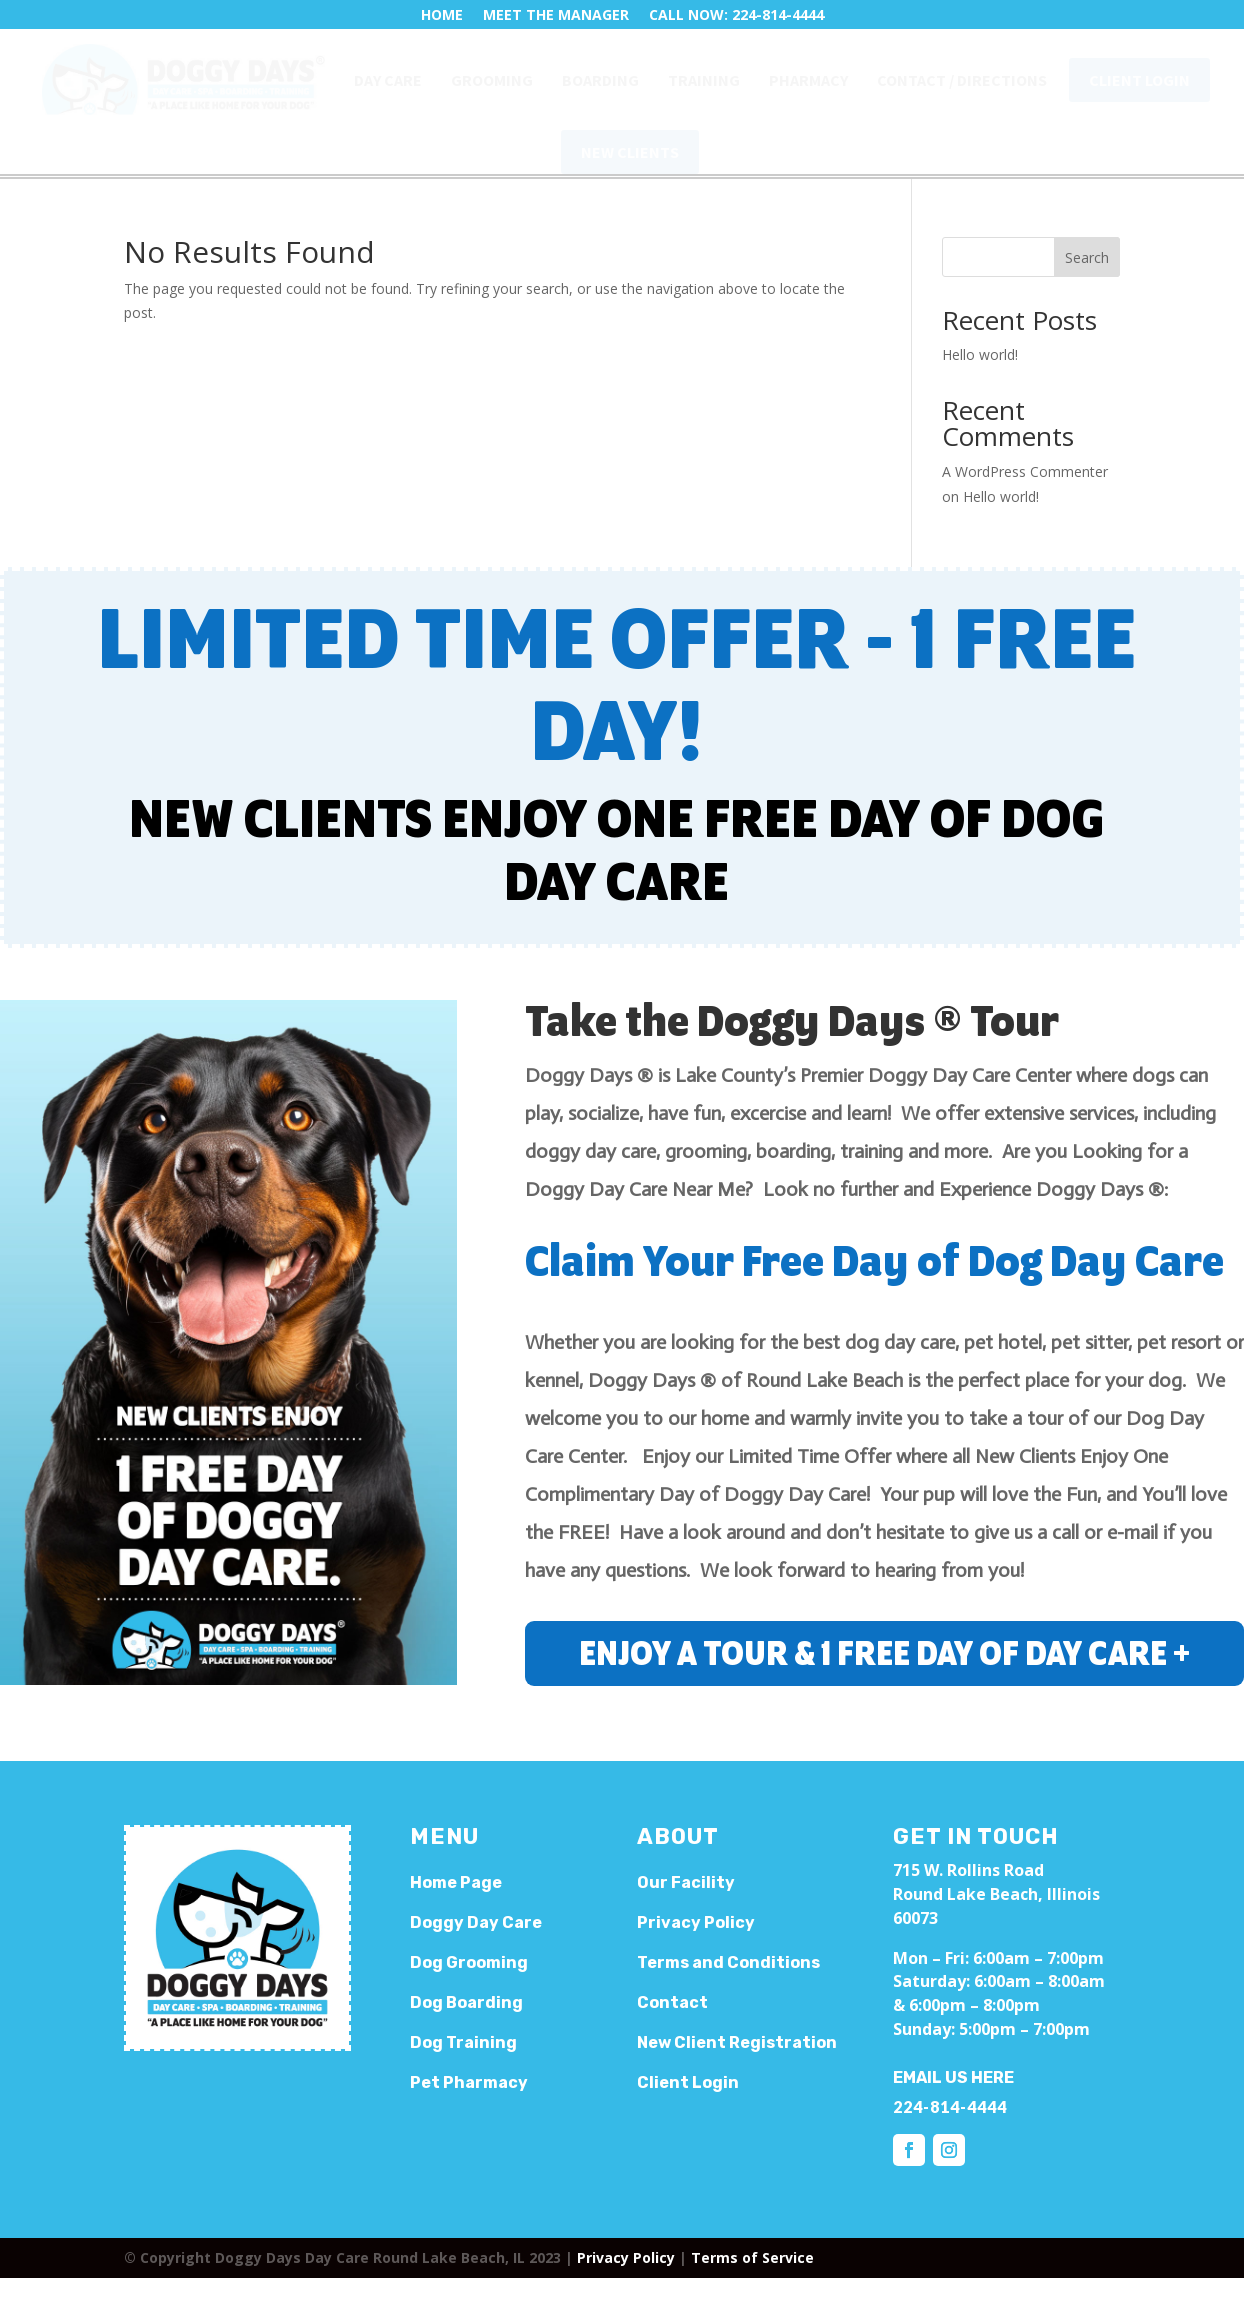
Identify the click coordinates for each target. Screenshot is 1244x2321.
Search (1087, 257)
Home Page (456, 1882)
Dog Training (463, 2042)
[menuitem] (183, 79)
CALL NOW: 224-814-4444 (736, 14)
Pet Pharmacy (469, 2082)
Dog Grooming (469, 1962)
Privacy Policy (626, 2257)
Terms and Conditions (728, 1962)
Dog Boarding (466, 2002)
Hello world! (980, 354)
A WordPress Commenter (1025, 471)
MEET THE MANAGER (556, 14)
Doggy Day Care (476, 1922)
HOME (442, 14)
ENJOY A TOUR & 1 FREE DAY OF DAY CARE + (884, 1655)
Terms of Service (752, 2257)
